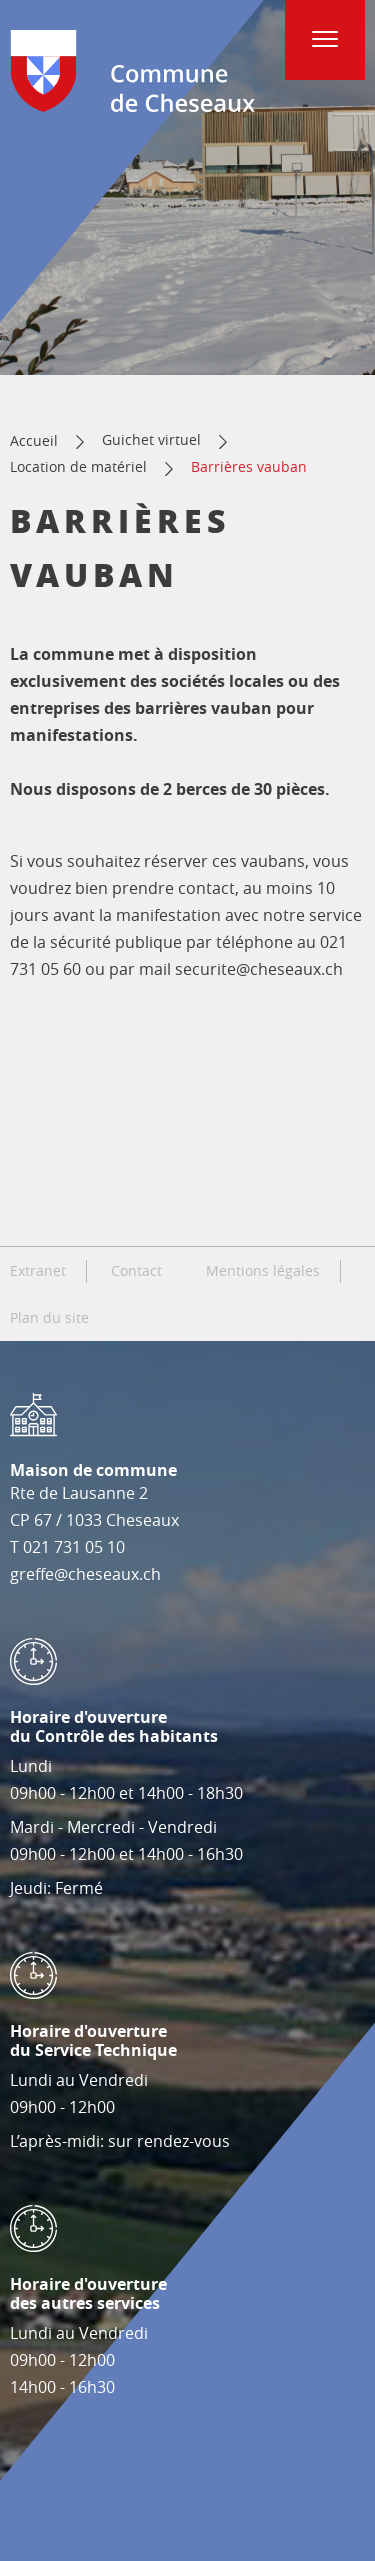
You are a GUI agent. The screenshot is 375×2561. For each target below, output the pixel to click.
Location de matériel (78, 466)
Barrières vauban (249, 466)
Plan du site (49, 1318)
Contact (136, 1271)
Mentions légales (263, 1271)
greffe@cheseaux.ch (85, 1574)
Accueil (34, 440)
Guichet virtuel (151, 439)
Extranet (38, 1271)
